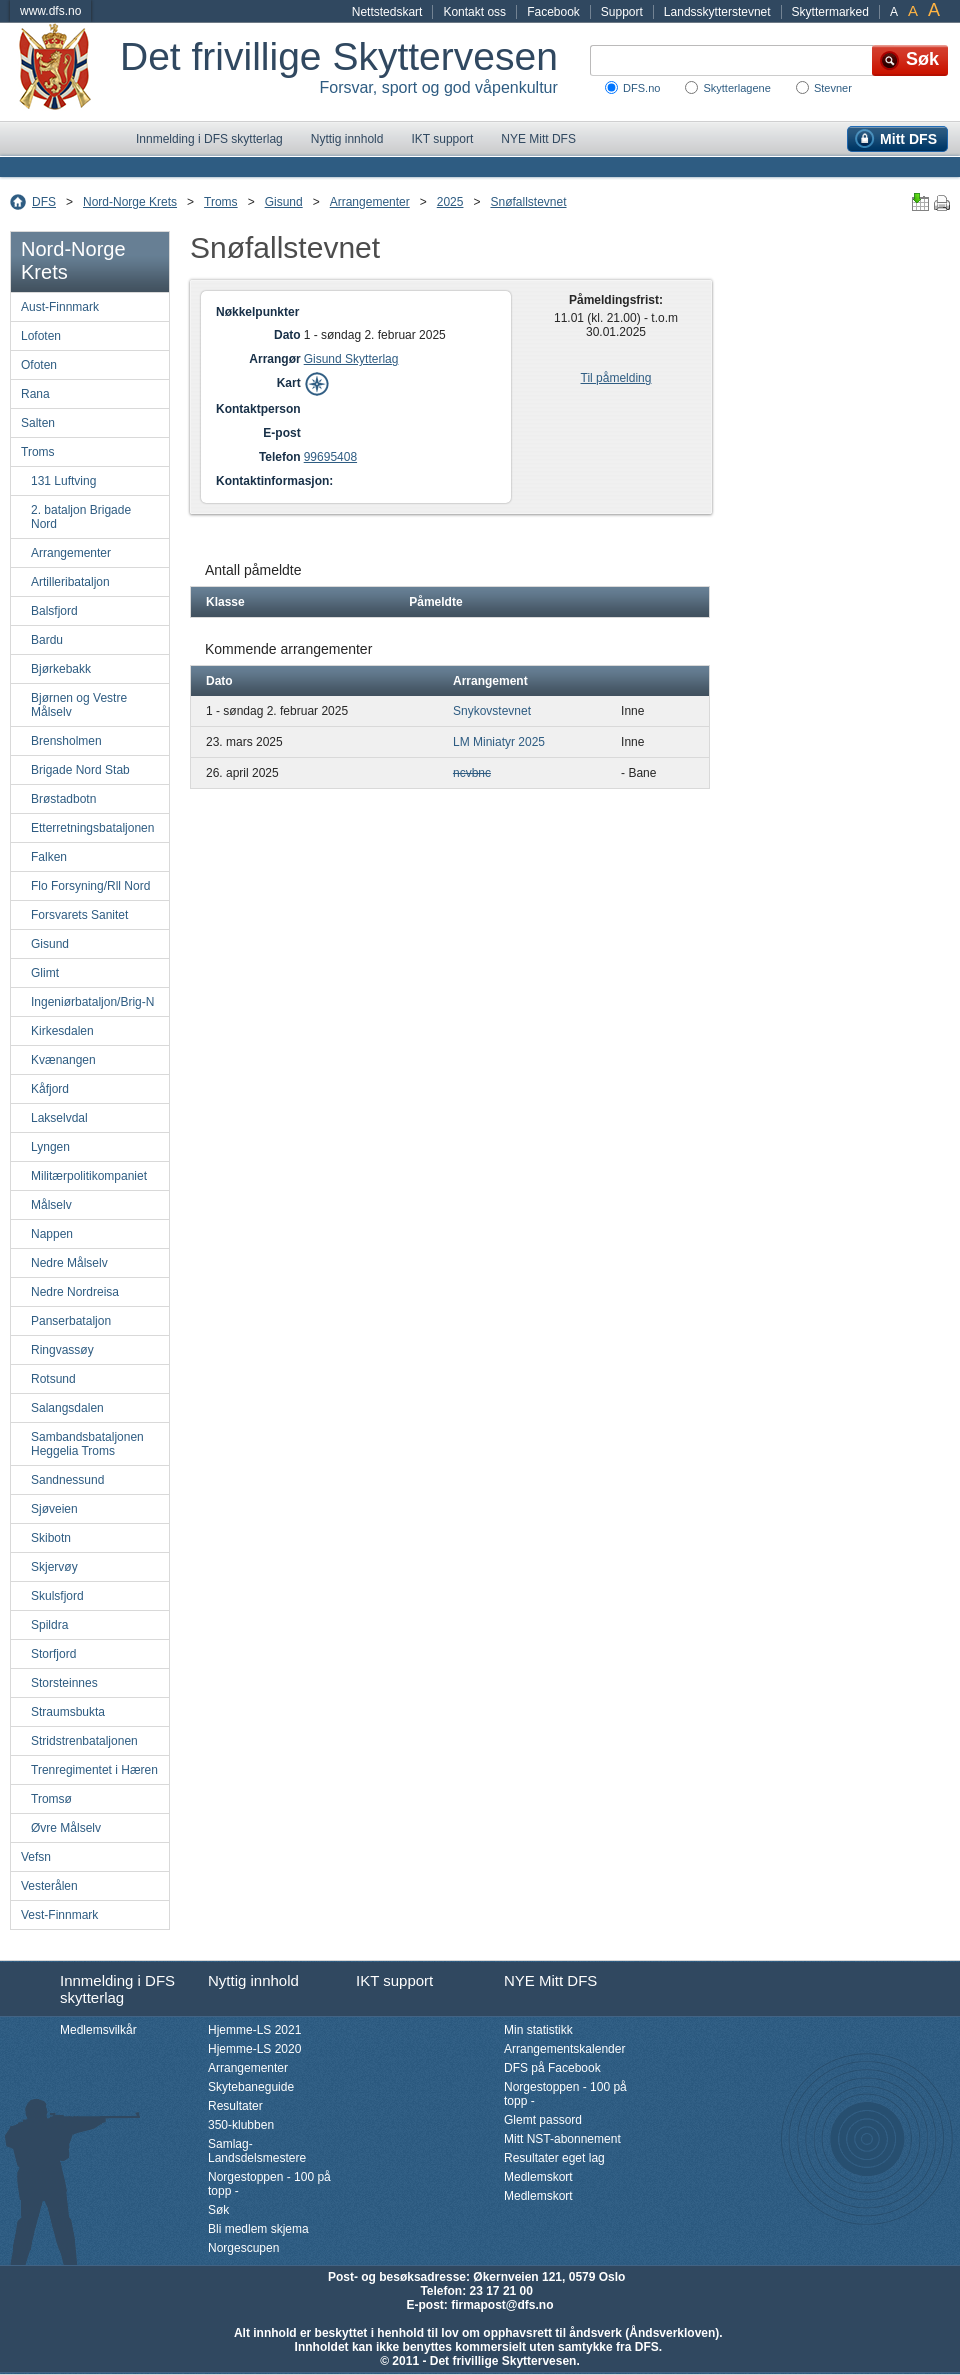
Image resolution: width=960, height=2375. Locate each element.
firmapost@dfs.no (502, 2305)
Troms (221, 202)
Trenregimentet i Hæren (94, 1770)
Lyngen (50, 1147)
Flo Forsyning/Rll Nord (90, 886)
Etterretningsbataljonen (92, 828)
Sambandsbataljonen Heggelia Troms (87, 1444)
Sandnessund (67, 1480)
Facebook (553, 12)
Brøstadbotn (63, 799)
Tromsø (51, 1799)
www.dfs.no (50, 11)
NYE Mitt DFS (538, 139)
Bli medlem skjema (258, 2229)
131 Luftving (63, 481)
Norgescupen (243, 2248)
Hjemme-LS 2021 (254, 2030)
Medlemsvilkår (98, 2030)
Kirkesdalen (62, 1031)
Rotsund (53, 1379)
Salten (38, 423)
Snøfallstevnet (528, 202)
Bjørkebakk (61, 669)
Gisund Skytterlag (351, 359)
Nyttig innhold (347, 139)
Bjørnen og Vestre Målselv (79, 705)
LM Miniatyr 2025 (499, 742)
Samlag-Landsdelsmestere (257, 2151)
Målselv (51, 1205)
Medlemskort (538, 2177)
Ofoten (39, 365)
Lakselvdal (59, 1118)
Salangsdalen (67, 1408)
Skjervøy (54, 1567)
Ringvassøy (62, 1350)
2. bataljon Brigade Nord (81, 517)
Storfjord (53, 1654)
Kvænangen (63, 1060)
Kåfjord (50, 1089)
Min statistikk (538, 2030)
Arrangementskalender (564, 2049)
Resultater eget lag (554, 2158)
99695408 (330, 457)
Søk (218, 2210)
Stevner (833, 88)
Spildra (49, 1625)
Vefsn (36, 1857)
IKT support (442, 139)
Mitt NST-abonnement (562, 2139)
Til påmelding (616, 378)
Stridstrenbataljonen (84, 1741)
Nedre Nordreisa (75, 1292)
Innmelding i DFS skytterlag (209, 139)
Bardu (47, 640)
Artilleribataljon (70, 582)
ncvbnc (472, 773)
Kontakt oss (474, 12)
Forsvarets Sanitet (79, 915)
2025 (450, 202)
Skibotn (51, 1538)
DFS (44, 202)
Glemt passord (543, 2120)
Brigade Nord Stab (80, 770)
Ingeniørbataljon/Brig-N (92, 1002)
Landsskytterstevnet (717, 12)
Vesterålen (49, 1886)
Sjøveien (54, 1509)
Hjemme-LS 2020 (254, 2049)
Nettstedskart (387, 12)
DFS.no (641, 88)
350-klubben (241, 2125)
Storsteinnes (64, 1683)
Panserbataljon (71, 1321)
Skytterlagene (736, 88)
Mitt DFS (908, 139)
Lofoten (41, 336)
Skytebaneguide (251, 2087)
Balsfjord (54, 611)
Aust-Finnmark (60, 307)
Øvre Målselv (66, 1828)
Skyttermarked (830, 12)
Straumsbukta (68, 1712)
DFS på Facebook (552, 2068)
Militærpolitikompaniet (89, 1176)
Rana (35, 394)
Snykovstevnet (492, 711)
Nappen (52, 1234)
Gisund (284, 202)
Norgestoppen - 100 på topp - (269, 2184)
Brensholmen (66, 741)
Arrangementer (370, 202)
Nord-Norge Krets (130, 202)
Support (622, 12)
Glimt (45, 973)
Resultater (235, 2106)
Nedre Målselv (69, 1263)
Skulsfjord (57, 1596)
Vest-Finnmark (59, 1915)
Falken (49, 857)
